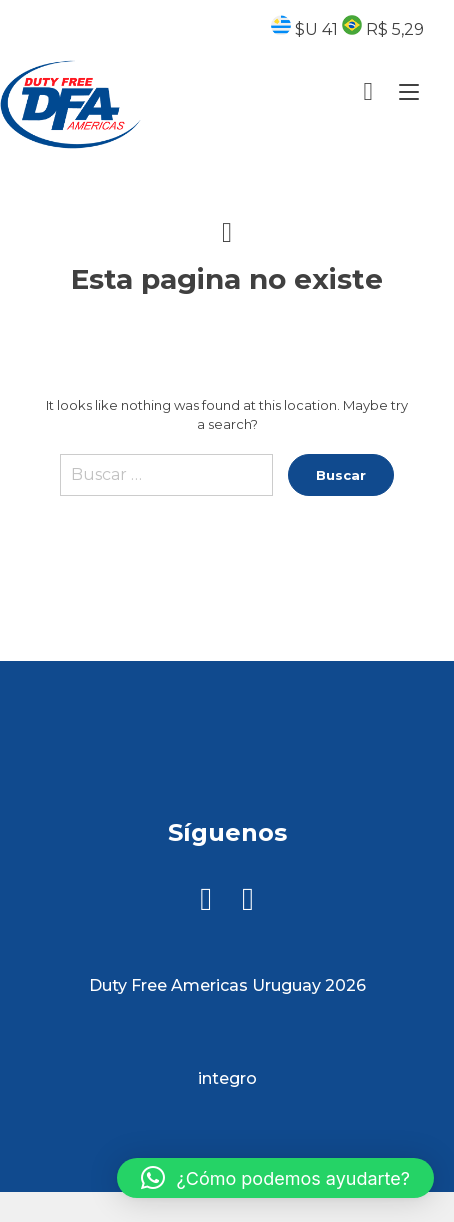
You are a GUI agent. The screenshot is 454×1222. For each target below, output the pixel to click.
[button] (275, 1178)
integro (227, 1078)
